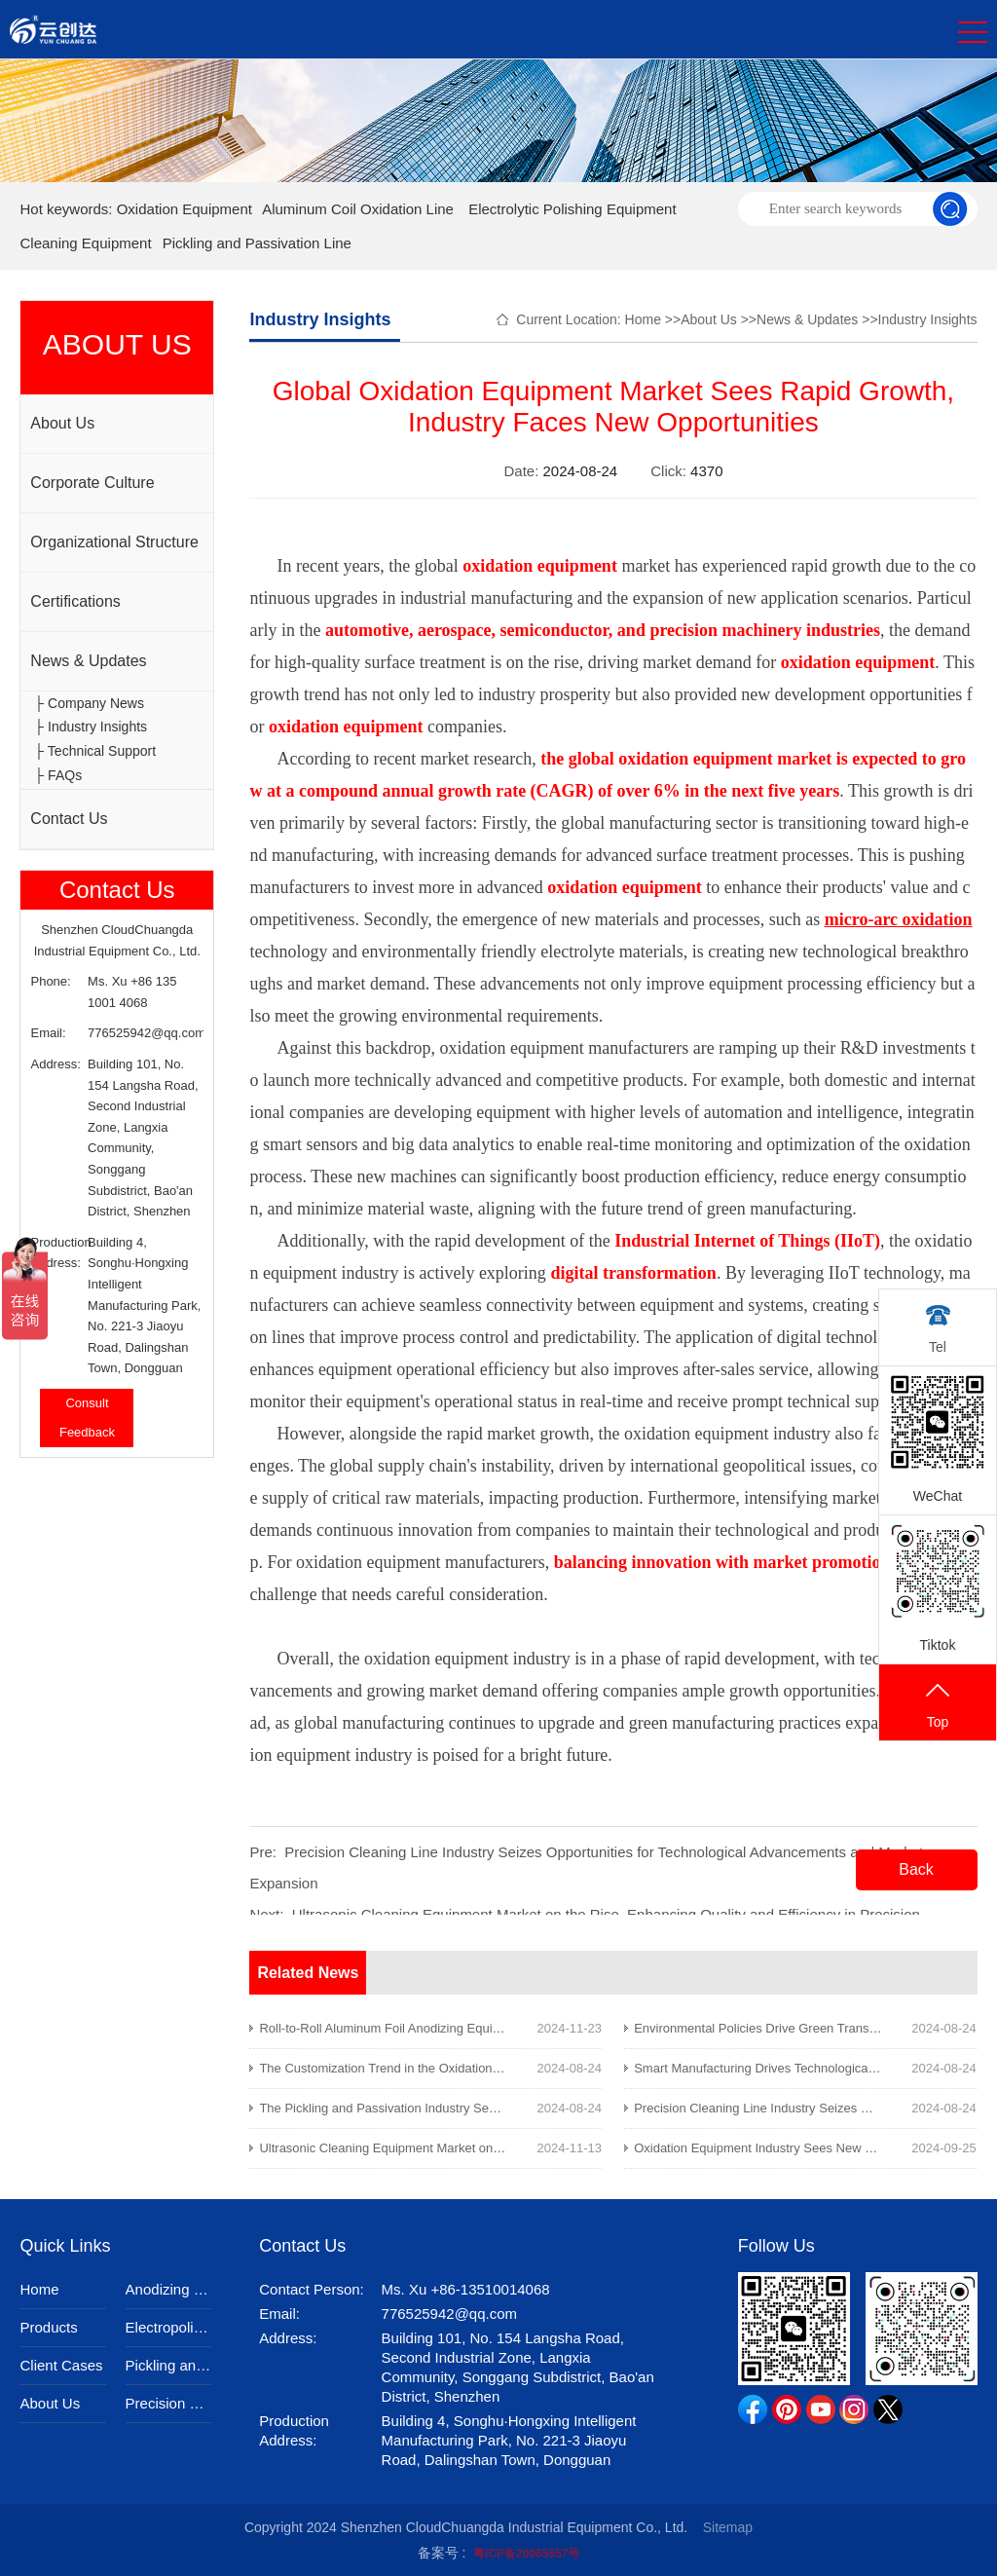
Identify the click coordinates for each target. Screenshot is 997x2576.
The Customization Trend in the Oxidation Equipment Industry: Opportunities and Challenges (518, 2068)
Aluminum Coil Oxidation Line (358, 209)
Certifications (75, 601)
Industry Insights (928, 319)
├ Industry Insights (90, 726)
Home (643, 319)
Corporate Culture (92, 482)
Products (48, 2327)
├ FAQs (58, 775)
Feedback (87, 1432)
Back (916, 1869)
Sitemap (728, 2527)
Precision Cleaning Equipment (168, 2403)
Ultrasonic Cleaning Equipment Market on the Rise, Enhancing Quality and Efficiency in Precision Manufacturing (573, 2148)
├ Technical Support (95, 751)
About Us (62, 423)
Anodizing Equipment (168, 2289)
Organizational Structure (114, 542)
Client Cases (60, 2365)
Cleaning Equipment (85, 243)
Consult (86, 1403)
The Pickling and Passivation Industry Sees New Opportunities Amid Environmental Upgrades (521, 2108)
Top (937, 1704)
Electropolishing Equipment (168, 2327)
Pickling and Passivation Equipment (168, 2365)
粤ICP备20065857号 (526, 2553)
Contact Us (68, 818)
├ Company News (89, 703)
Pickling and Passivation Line (257, 243)
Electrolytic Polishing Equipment (572, 209)
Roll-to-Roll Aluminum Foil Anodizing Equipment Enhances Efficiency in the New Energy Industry (529, 2028)
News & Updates (88, 661)
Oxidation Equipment (184, 209)
